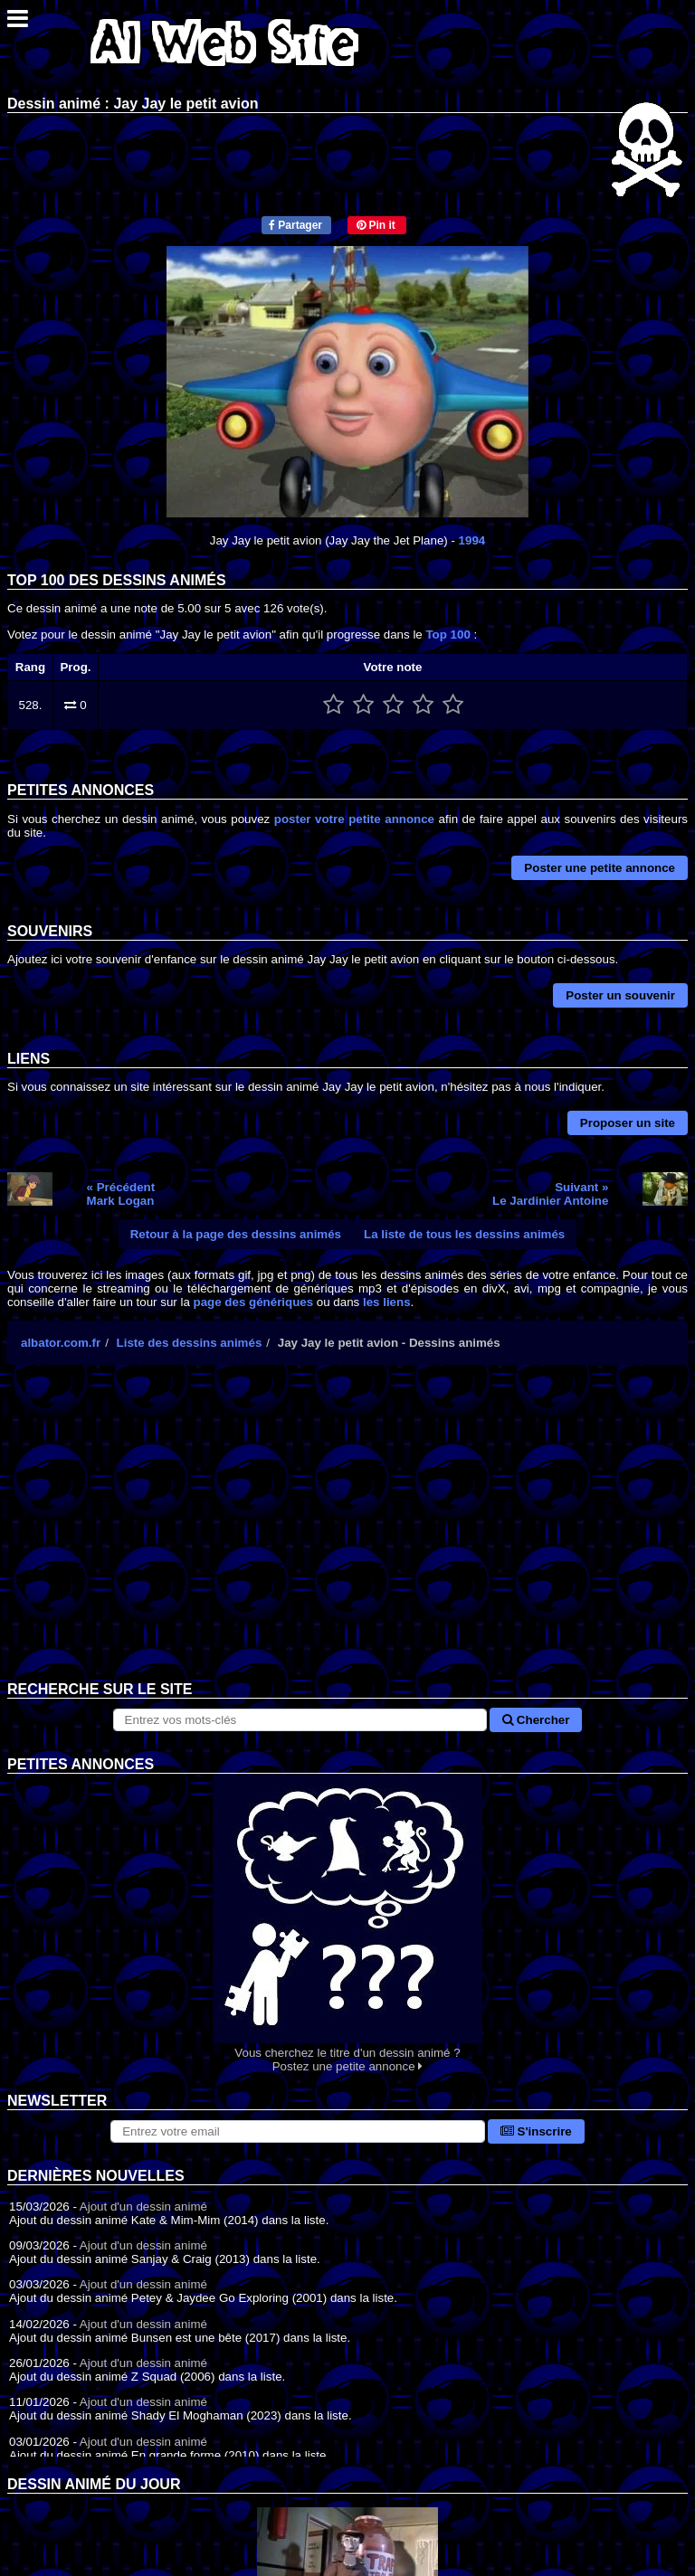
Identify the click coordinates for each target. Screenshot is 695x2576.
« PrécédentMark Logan (121, 1194)
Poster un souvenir (620, 995)
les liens (387, 1302)
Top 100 (447, 634)
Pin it (376, 225)
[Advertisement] (347, 1536)
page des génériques (254, 1302)
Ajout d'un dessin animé (143, 2206)
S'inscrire (536, 2131)
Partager (295, 225)
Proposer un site (627, 1123)
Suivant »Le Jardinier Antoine (550, 1194)
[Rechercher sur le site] (300, 1720)
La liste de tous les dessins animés (464, 1234)
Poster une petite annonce (599, 868)
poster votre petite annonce (354, 819)
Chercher (535, 1720)
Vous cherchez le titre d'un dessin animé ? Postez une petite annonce (347, 1923)
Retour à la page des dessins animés (235, 1234)
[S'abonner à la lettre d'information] (297, 2131)
